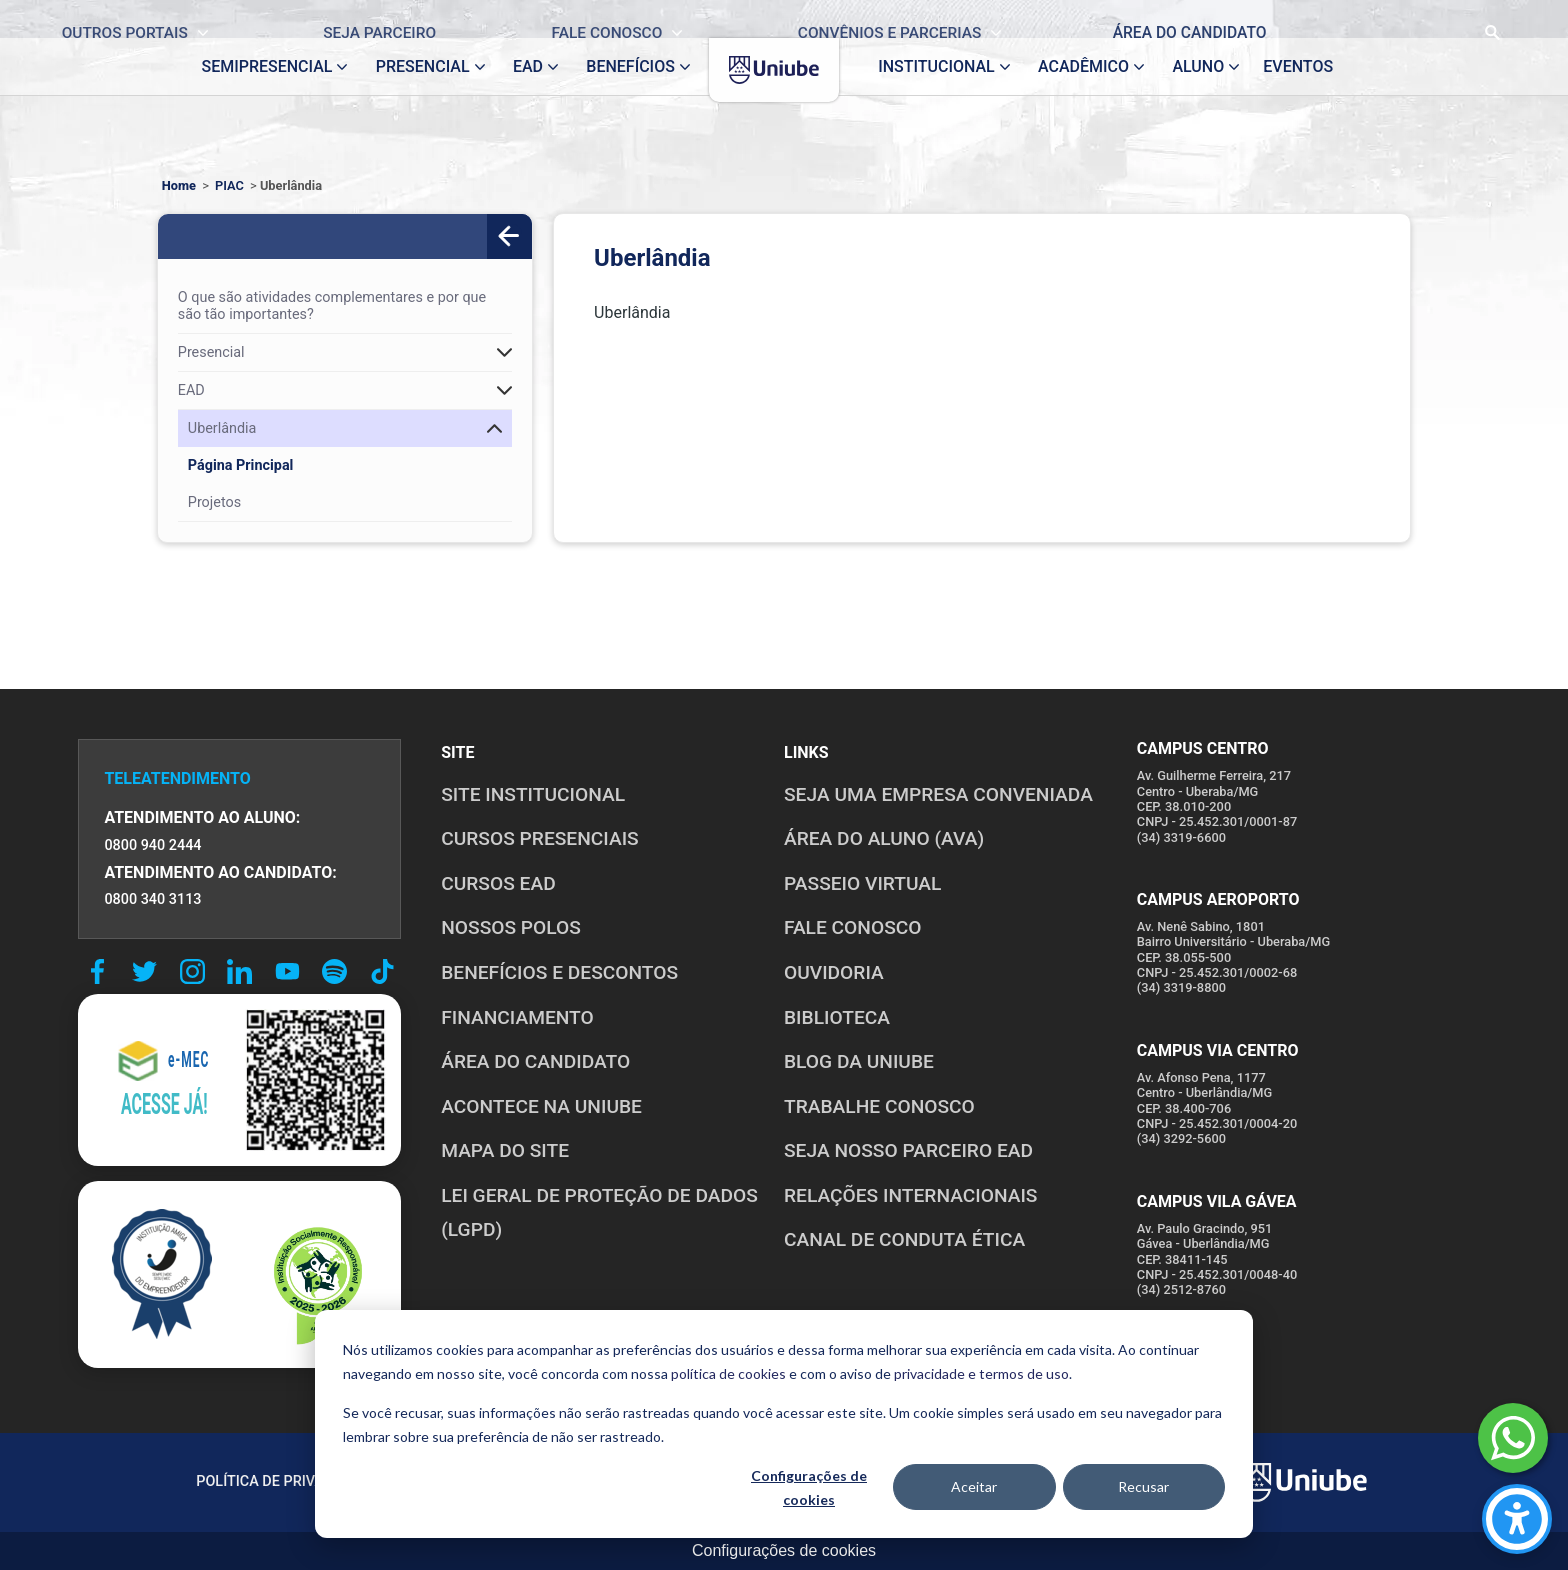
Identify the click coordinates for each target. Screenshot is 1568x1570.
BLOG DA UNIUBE (859, 1061)
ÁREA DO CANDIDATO (535, 1061)
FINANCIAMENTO (517, 1017)
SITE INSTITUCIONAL (533, 794)
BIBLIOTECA (837, 1017)
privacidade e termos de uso (981, 1373)
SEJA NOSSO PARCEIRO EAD (908, 1150)
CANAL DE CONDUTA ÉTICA (904, 1239)
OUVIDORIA (834, 972)
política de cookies (728, 1373)
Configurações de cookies (809, 1488)
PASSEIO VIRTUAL (862, 883)
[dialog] (784, 1424)
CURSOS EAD (498, 883)
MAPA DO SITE (505, 1150)
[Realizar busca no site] (1418, 19)
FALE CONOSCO (853, 927)
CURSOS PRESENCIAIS (540, 838)
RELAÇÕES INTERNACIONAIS (911, 1195)
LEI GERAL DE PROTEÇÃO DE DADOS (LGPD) (599, 1213)
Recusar (1143, 1486)
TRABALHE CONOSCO (879, 1106)
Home (179, 185)
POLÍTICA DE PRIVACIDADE (285, 1481)
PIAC (229, 185)
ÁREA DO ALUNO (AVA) (884, 838)
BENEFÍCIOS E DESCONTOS (559, 972)
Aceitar (974, 1486)
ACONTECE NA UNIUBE (541, 1106)
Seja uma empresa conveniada (938, 794)
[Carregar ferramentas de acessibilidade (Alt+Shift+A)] (1517, 1519)
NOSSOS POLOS (511, 927)
